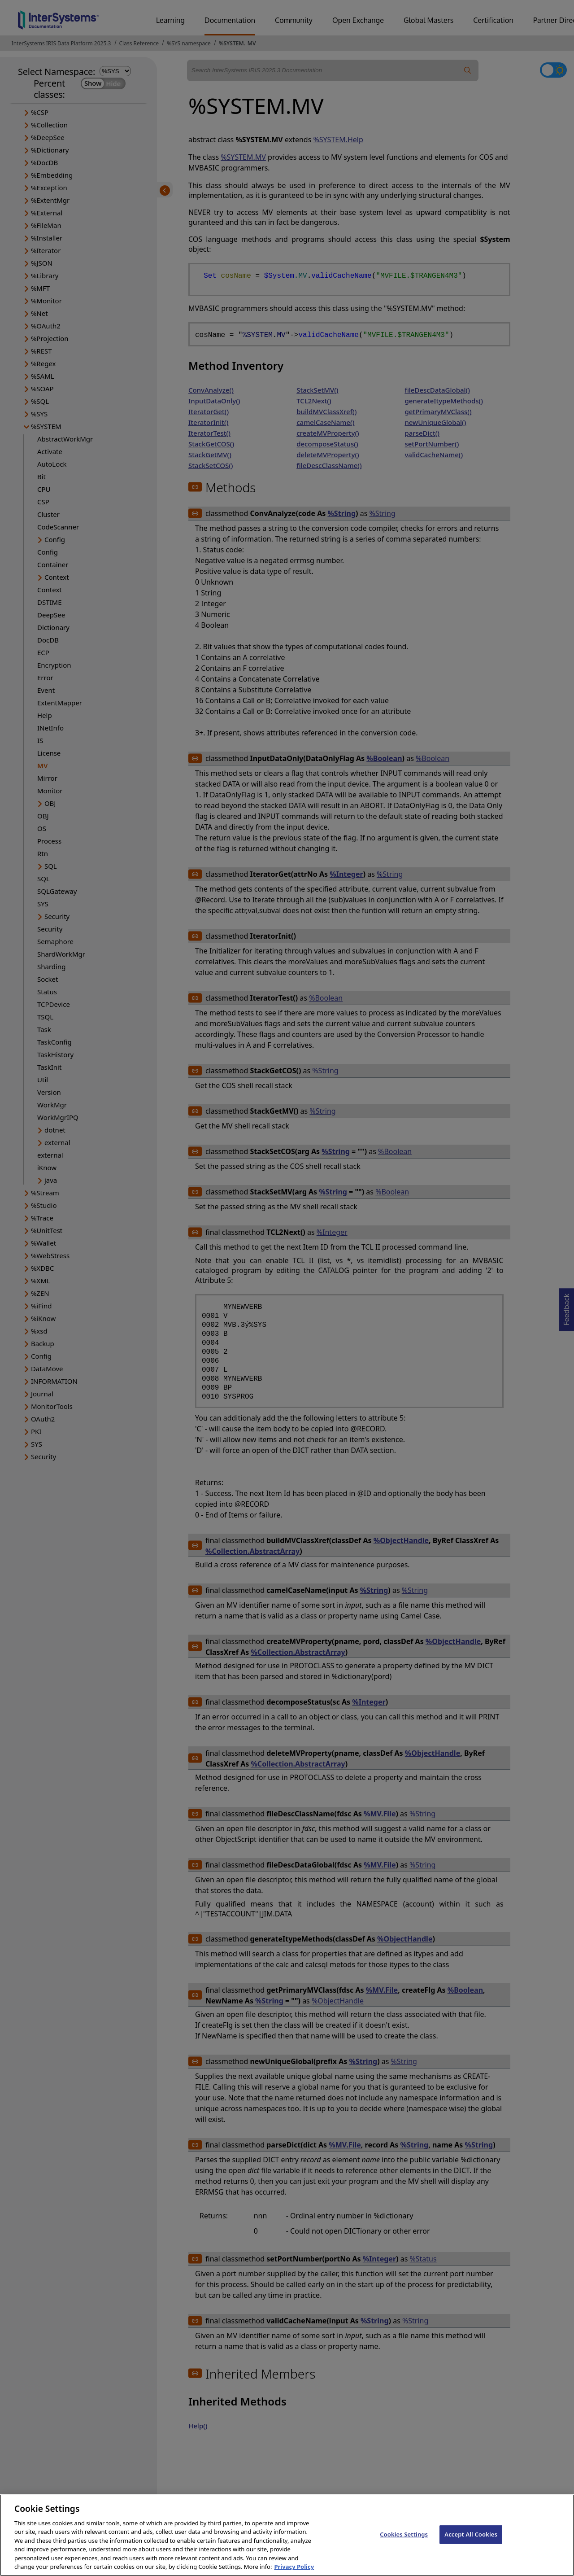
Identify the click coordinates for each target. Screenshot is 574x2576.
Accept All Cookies (470, 2541)
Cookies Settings (404, 2541)
